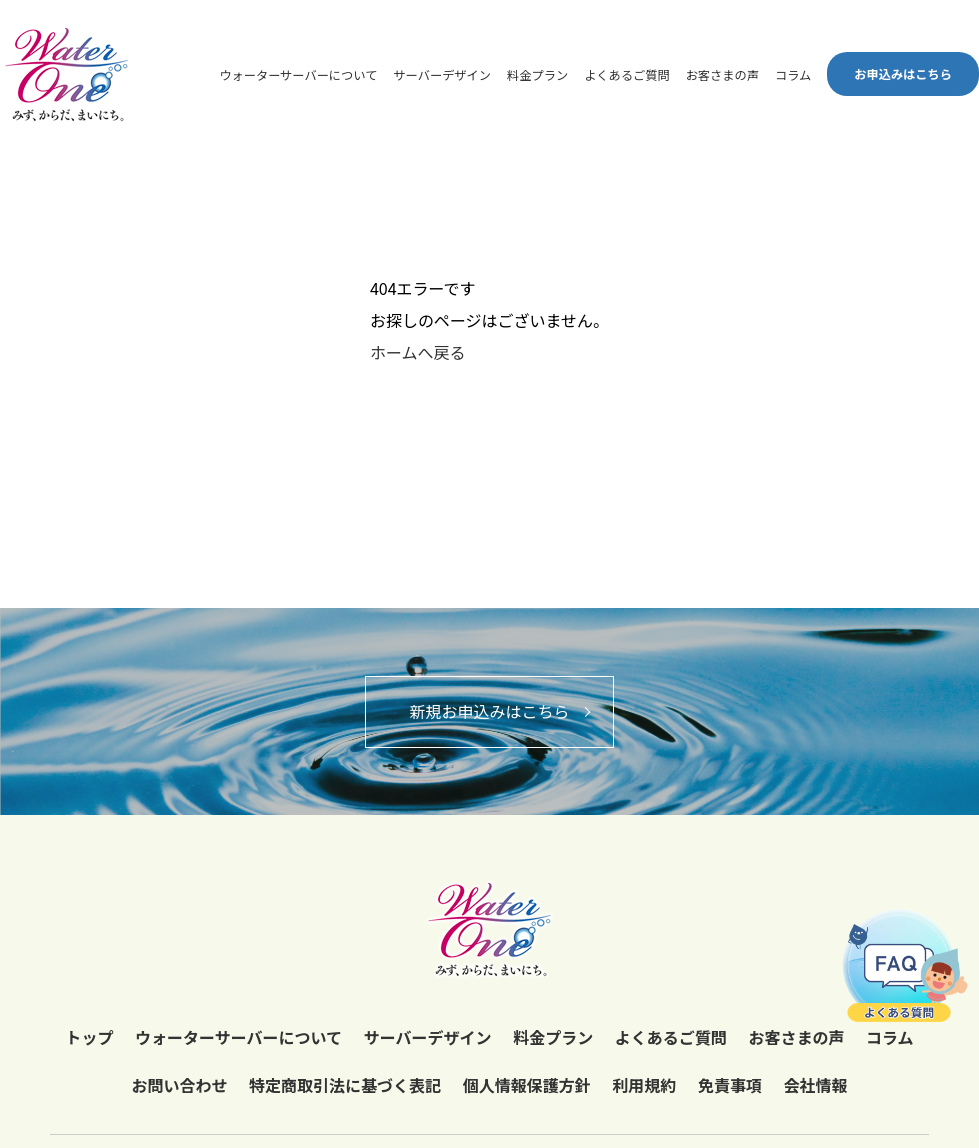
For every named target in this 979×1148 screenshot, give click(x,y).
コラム (793, 75)
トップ (89, 1037)
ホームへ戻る (418, 352)
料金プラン (537, 75)
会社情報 (816, 1085)
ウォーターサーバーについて (298, 75)
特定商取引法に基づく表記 (345, 1085)
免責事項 (730, 1085)
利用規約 (644, 1085)
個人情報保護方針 (527, 1085)
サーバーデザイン (442, 75)
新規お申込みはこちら (489, 711)
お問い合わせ (179, 1085)
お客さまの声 (722, 75)
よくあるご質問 (627, 75)
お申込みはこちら (903, 74)
